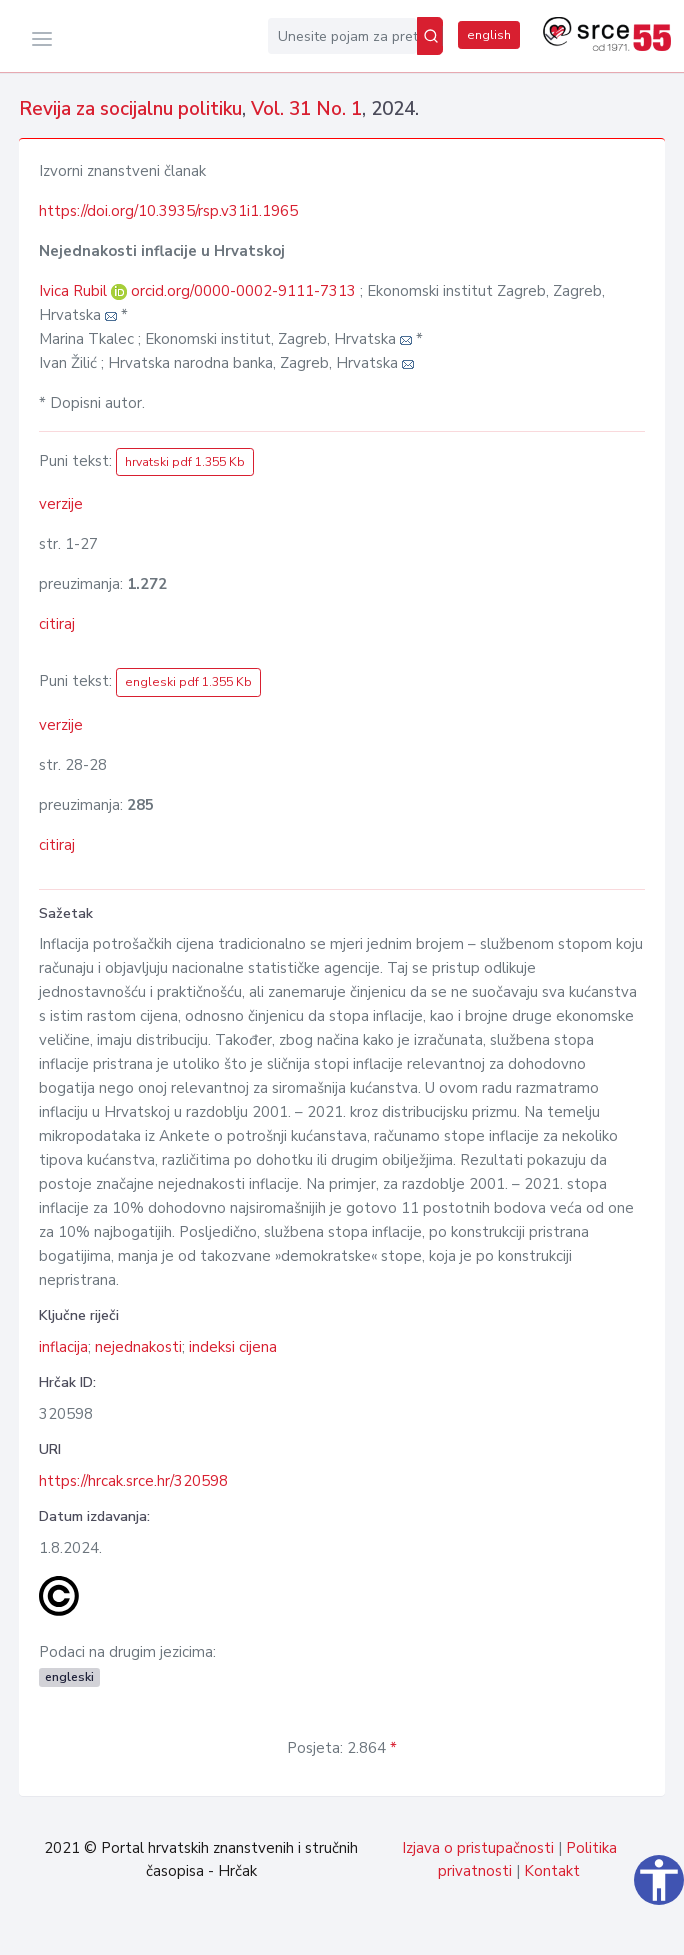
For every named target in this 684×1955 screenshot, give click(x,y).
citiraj (57, 624)
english (489, 35)
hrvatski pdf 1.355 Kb (185, 462)
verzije (61, 504)
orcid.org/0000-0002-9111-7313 (243, 291)
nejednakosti (138, 1347)
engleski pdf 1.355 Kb (188, 682)
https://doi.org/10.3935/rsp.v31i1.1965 (168, 211)
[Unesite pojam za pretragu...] (342, 36)
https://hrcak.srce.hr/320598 (133, 1481)
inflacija (63, 1347)
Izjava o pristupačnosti (478, 1848)
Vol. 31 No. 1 (306, 109)
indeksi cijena (233, 1347)
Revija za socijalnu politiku (130, 109)
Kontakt (552, 1871)
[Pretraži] (430, 36)
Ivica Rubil (75, 291)
